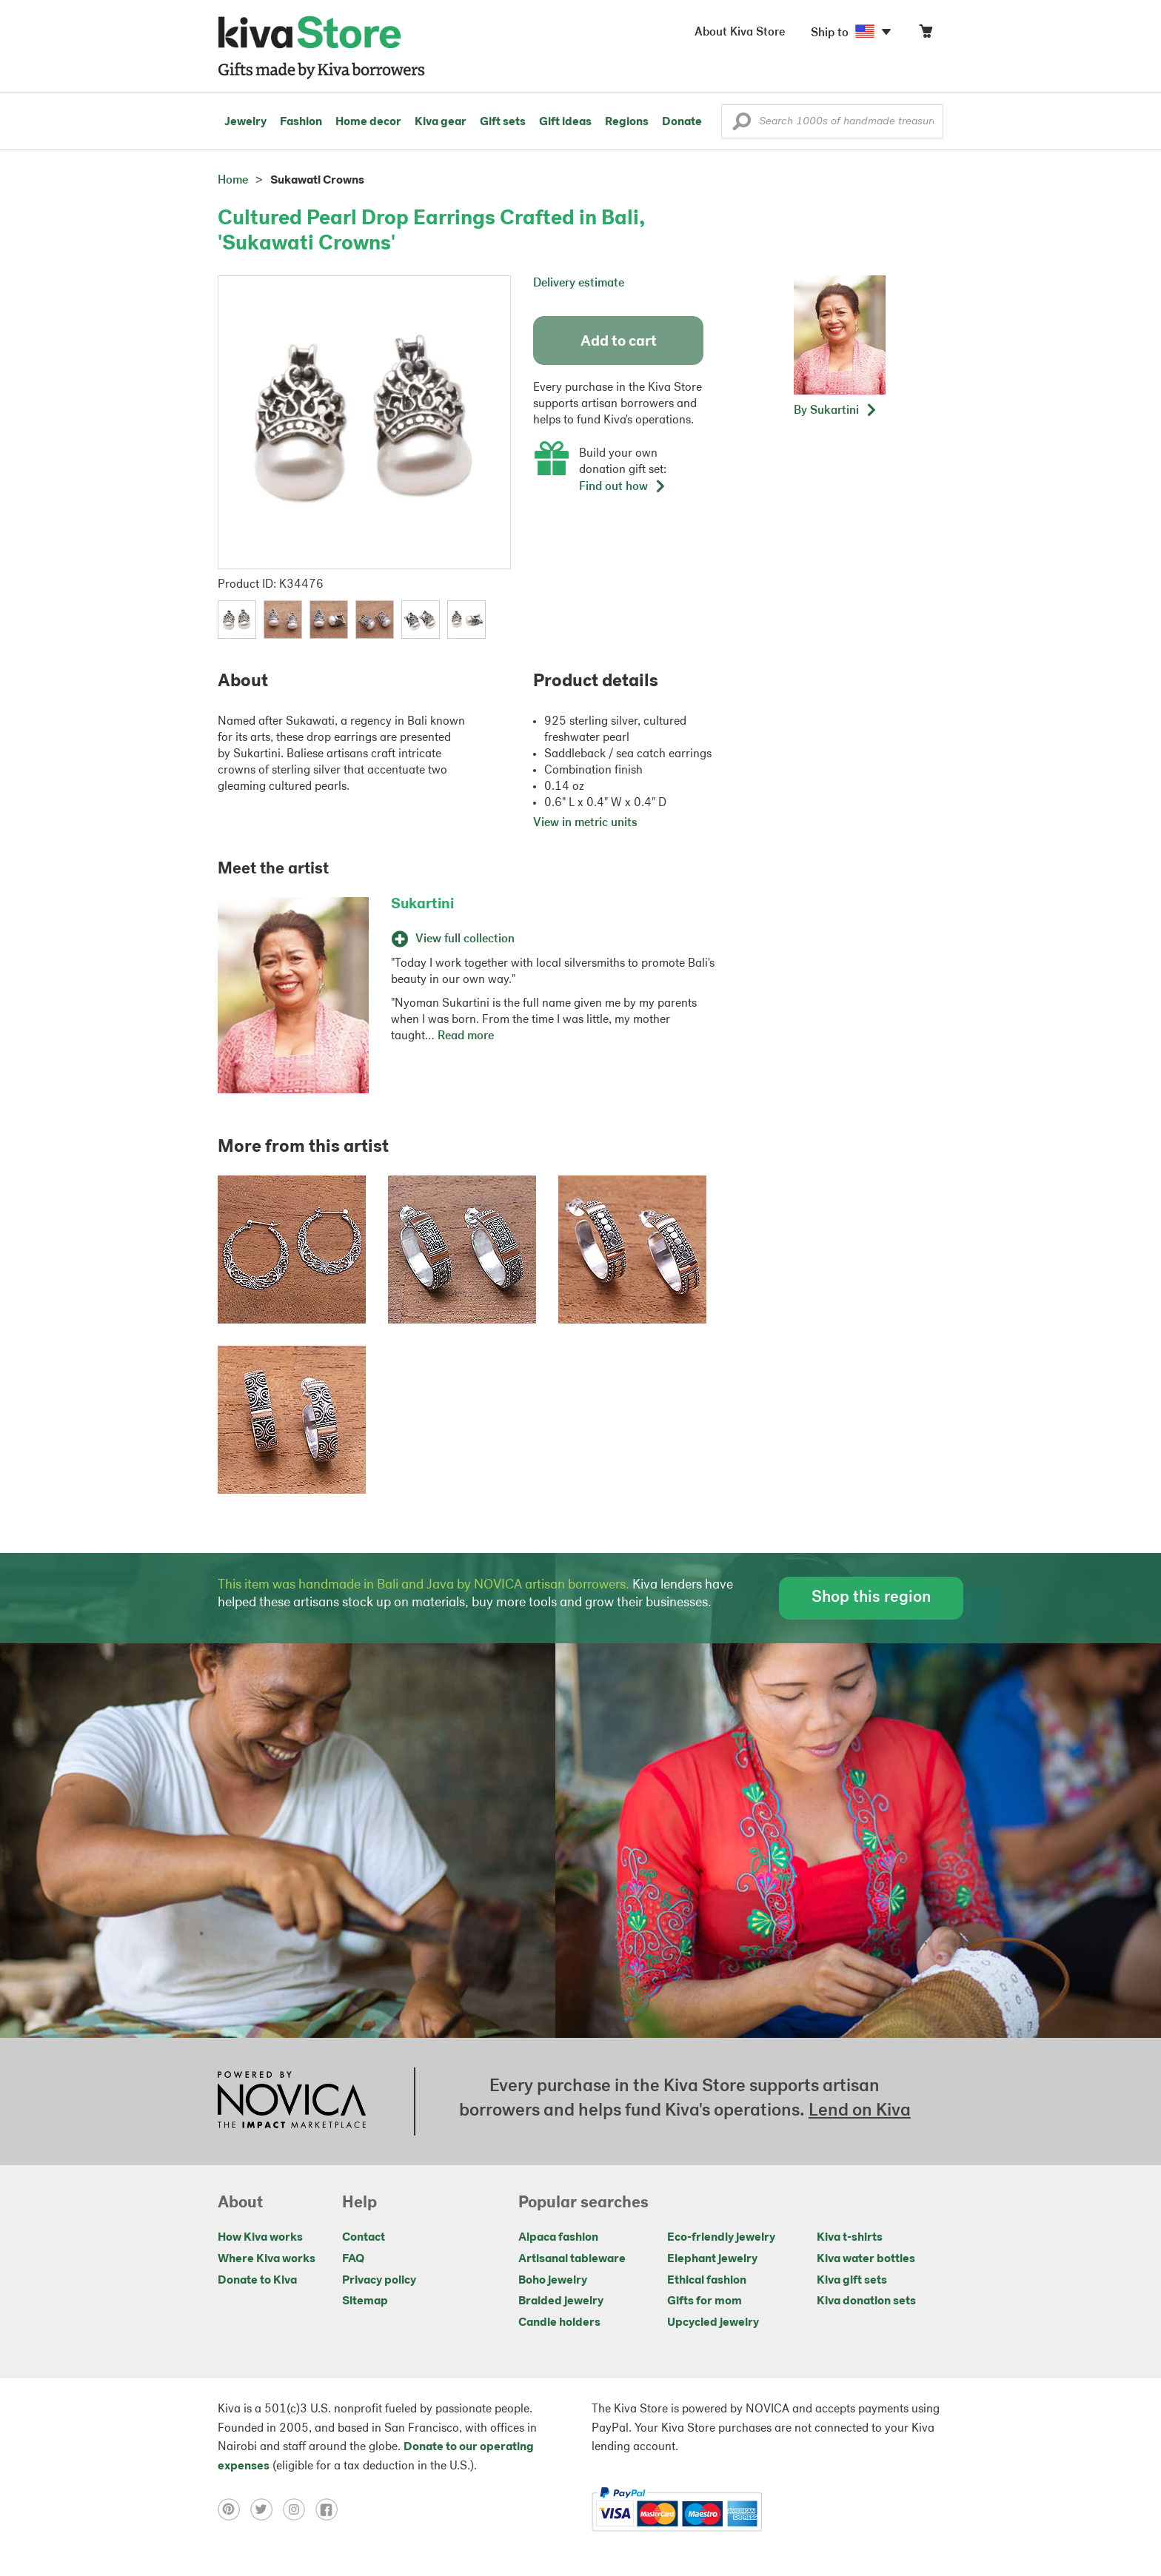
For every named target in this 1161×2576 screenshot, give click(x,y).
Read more (466, 1036)
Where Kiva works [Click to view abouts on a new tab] (266, 2259)
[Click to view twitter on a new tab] (266, 2509)
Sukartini (422, 904)
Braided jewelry (560, 2301)
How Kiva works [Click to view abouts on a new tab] (260, 2238)
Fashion (301, 122)
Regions (627, 122)
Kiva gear (440, 122)
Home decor (368, 122)
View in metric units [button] (585, 823)
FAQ (353, 2259)
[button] (741, 125)
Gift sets (503, 122)
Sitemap (365, 2301)
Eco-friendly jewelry (721, 2238)
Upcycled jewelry (713, 2323)
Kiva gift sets (852, 2281)
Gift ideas (565, 122)
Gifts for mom (704, 2301)
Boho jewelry (552, 2281)
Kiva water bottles (866, 2259)
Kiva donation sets (866, 2301)
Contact (363, 2238)
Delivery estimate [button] (578, 283)
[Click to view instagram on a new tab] (299, 2509)
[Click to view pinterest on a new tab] (234, 2509)
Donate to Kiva (257, 2281)
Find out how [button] (622, 487)
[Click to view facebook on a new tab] (330, 2509)
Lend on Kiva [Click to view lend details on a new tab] (860, 2111)
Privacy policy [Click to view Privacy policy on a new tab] (379, 2281)
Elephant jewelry (712, 2259)
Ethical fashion (706, 2281)
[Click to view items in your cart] (925, 34)
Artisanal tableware (572, 2259)
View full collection (453, 939)
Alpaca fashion (558, 2238)
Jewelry (245, 122)
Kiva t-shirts (850, 2238)
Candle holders (559, 2323)
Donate (682, 122)
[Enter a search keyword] (832, 121)
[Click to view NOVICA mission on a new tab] (292, 2101)
